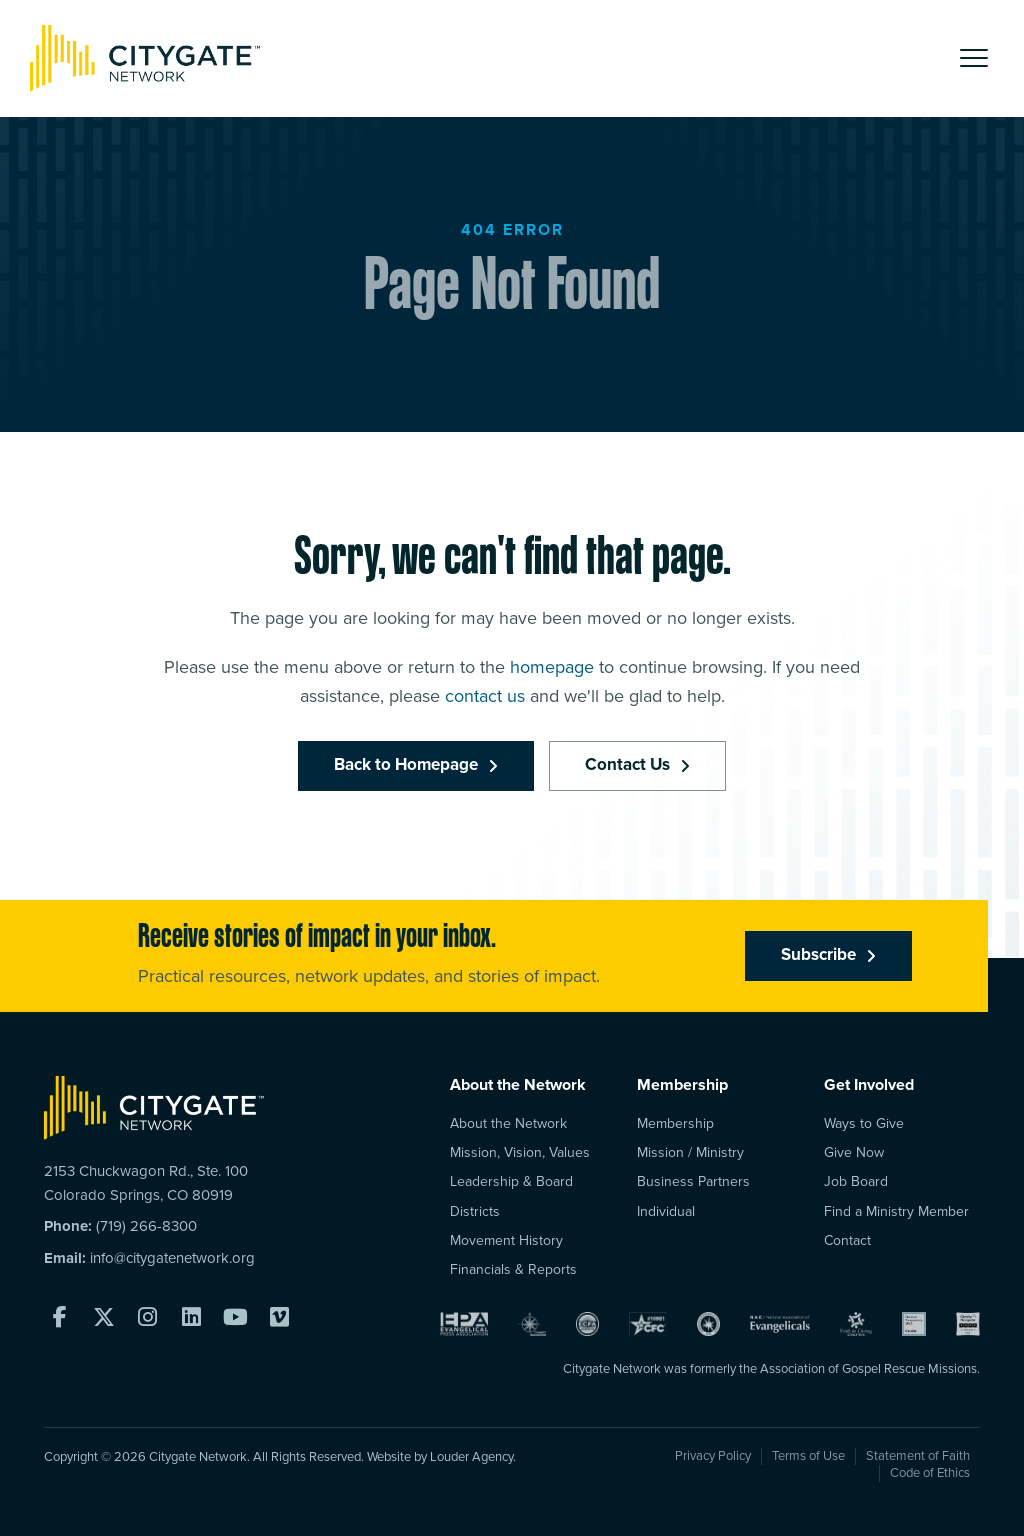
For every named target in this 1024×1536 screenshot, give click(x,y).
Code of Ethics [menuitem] (930, 1473)
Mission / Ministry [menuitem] (690, 1152)
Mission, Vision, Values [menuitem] (520, 1152)
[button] (974, 58)
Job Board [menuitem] (856, 1181)
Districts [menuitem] (475, 1211)
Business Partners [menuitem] (693, 1181)
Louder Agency (471, 1457)
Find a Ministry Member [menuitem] (896, 1211)
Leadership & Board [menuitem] (511, 1181)
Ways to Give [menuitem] (864, 1123)
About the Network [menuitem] (508, 1123)
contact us (485, 700)
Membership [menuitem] (675, 1123)
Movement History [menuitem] (506, 1240)
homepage (552, 671)
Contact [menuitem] (847, 1240)
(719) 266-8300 (146, 1226)
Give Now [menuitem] (854, 1152)
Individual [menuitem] (666, 1211)
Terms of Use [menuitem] (808, 1456)
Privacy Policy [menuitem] (713, 1456)
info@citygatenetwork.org (172, 1258)
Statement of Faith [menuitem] (918, 1456)
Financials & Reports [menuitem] (513, 1269)
